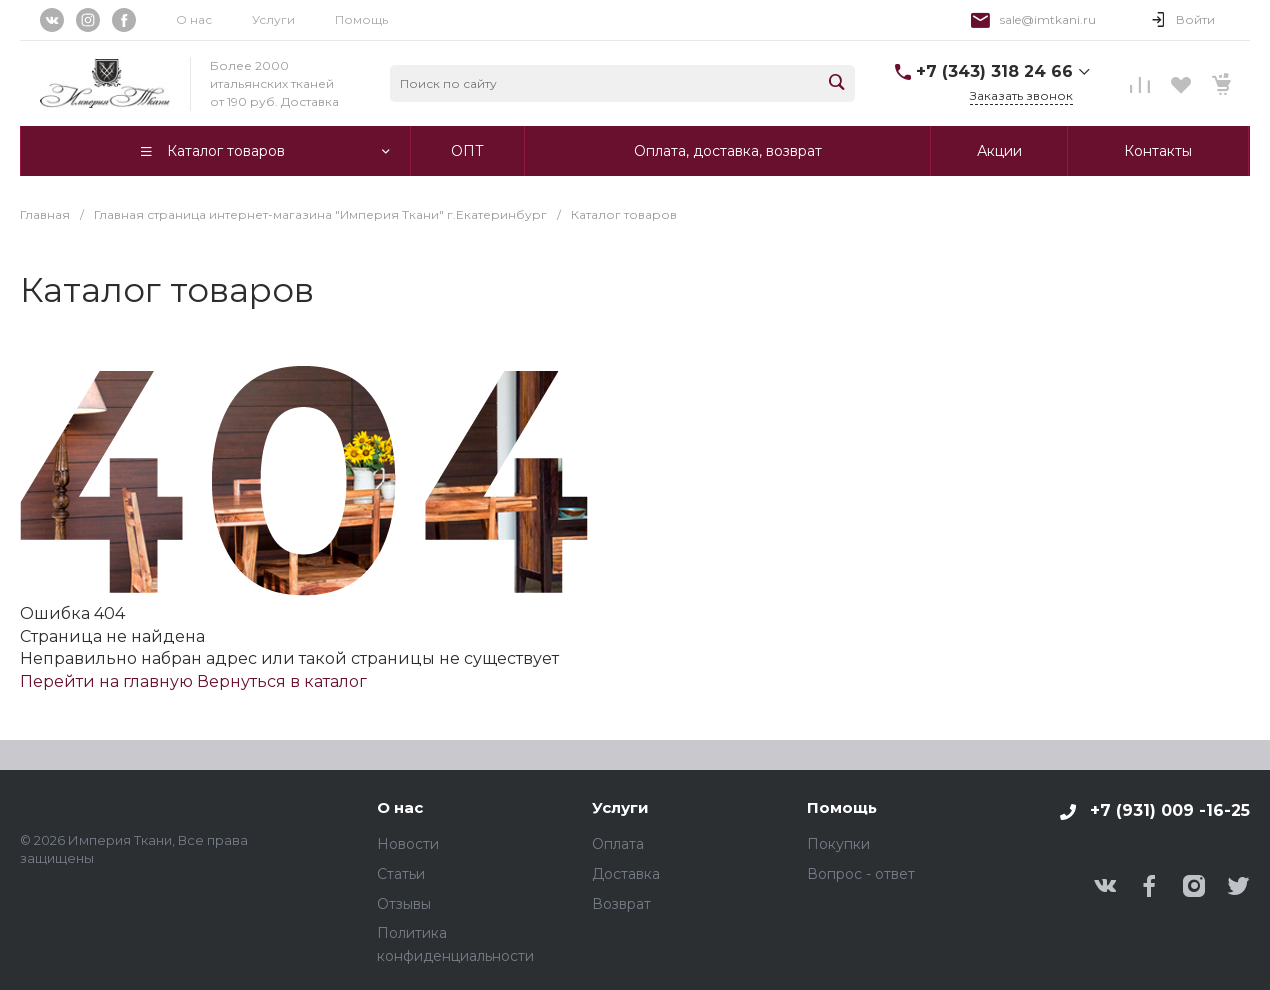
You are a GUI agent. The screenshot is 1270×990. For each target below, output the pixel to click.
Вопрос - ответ (861, 874)
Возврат (621, 904)
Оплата (618, 844)
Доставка (626, 874)
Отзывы (404, 904)
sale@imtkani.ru (1048, 19)
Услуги (273, 19)
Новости (408, 844)
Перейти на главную (108, 681)
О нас (194, 19)
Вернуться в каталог (282, 681)
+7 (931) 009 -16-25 (1170, 810)
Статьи (401, 874)
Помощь (361, 19)
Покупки (838, 844)
